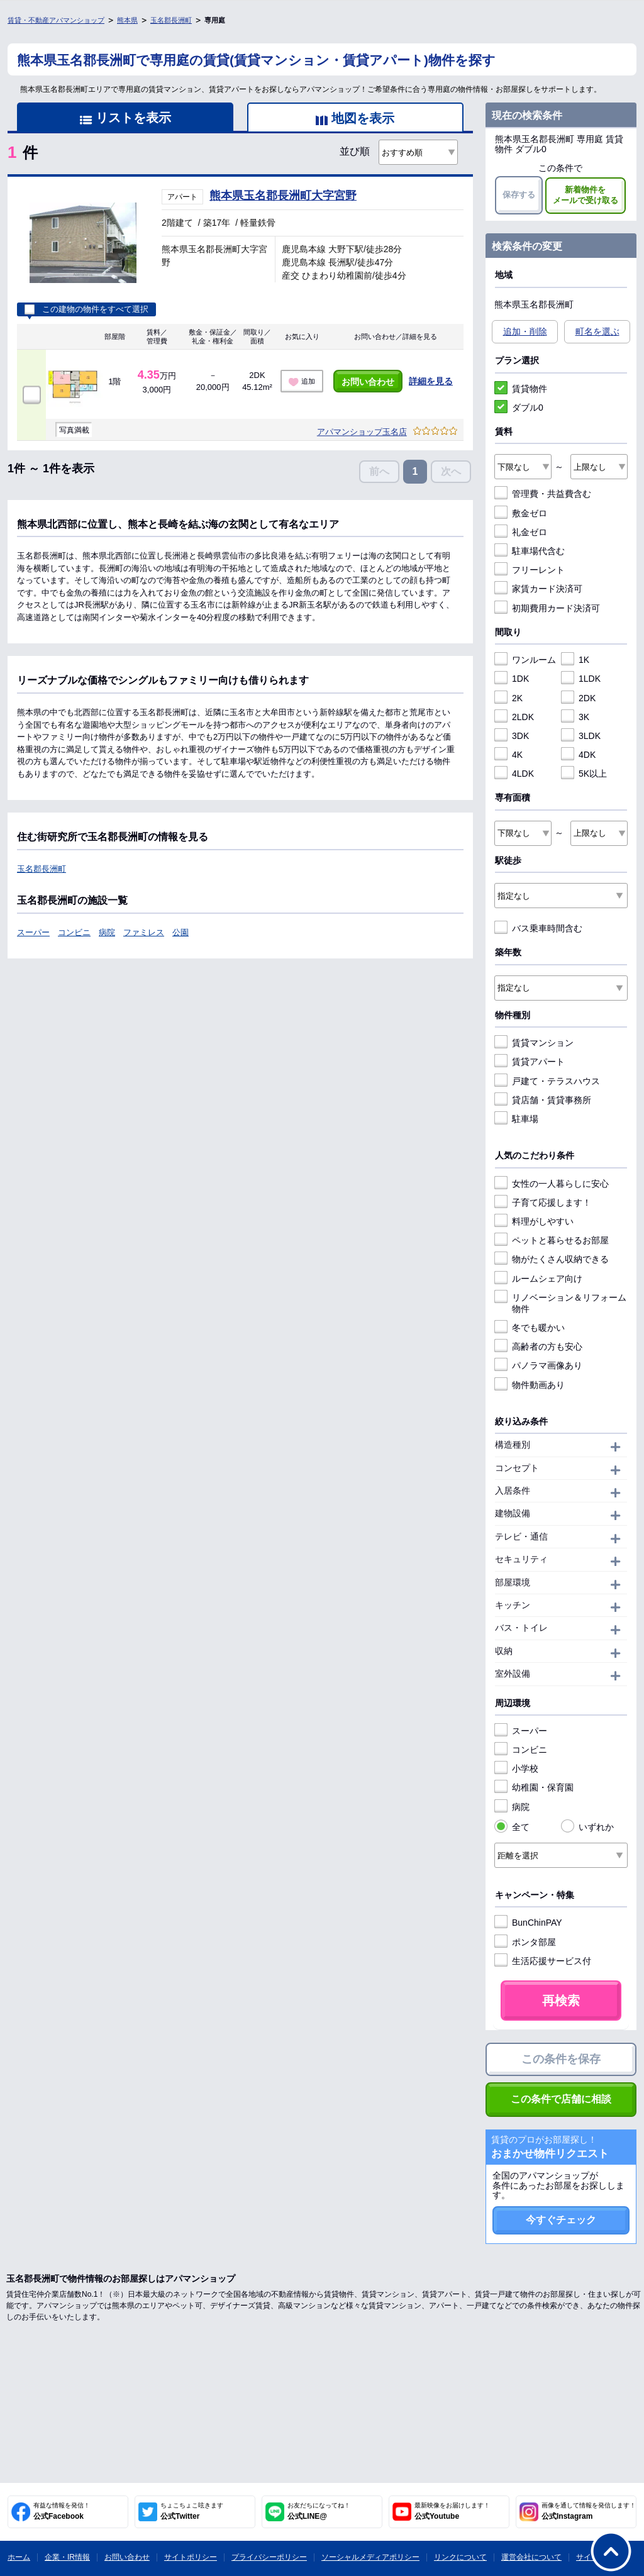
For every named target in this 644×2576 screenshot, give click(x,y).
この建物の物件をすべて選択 (86, 309)
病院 (107, 932)
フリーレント (529, 569)
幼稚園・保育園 (534, 1787)
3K (575, 717)
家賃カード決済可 (538, 588)
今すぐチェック (561, 2219)
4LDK (514, 773)
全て (512, 1827)
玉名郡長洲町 (171, 20)
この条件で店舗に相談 (561, 2099)
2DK (578, 698)
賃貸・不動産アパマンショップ (56, 20)
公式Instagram (588, 2511)
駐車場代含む (529, 551)
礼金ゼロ (520, 532)
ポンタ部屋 (525, 1942)
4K (508, 754)
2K (508, 698)
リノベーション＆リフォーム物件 (560, 1303)
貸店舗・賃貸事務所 (542, 1100)
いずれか (587, 1827)
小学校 (516, 1768)
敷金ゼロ (520, 513)
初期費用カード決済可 (547, 608)
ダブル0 (518, 407)
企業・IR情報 (67, 2557)
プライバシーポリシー (269, 2557)
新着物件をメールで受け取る (585, 195)
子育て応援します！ (542, 1202)
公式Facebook (61, 2511)
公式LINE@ (318, 2511)
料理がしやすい (534, 1221)
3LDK (581, 735)
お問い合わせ (367, 382)
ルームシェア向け (538, 1278)
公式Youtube (452, 2511)
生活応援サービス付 (542, 1961)
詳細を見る (431, 381)
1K (575, 659)
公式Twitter (191, 2511)
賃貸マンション (534, 1042)
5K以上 (584, 773)
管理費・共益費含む (542, 493)
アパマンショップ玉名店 (362, 431)
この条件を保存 (561, 2059)
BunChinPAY (528, 1922)
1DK (511, 678)
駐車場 (516, 1118)
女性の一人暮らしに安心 (551, 1183)
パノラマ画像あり (538, 1365)
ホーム (19, 2557)
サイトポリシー (190, 2557)
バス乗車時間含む (538, 928)
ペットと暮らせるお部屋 (551, 1240)
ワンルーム (525, 659)
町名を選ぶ (597, 331)
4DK (578, 754)
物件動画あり (529, 1385)
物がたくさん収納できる (551, 1259)
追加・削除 (525, 331)
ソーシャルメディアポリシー (370, 2557)
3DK (511, 735)
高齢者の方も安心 (538, 1346)
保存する (518, 194)
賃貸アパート (529, 1061)
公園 (180, 932)
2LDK (514, 717)
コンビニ (74, 932)
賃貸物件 (520, 388)
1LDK (581, 678)
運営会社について (531, 2557)
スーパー (33, 932)
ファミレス (143, 932)
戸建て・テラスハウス (547, 1081)
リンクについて (460, 2557)
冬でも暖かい (529, 1327)
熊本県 (127, 20)
